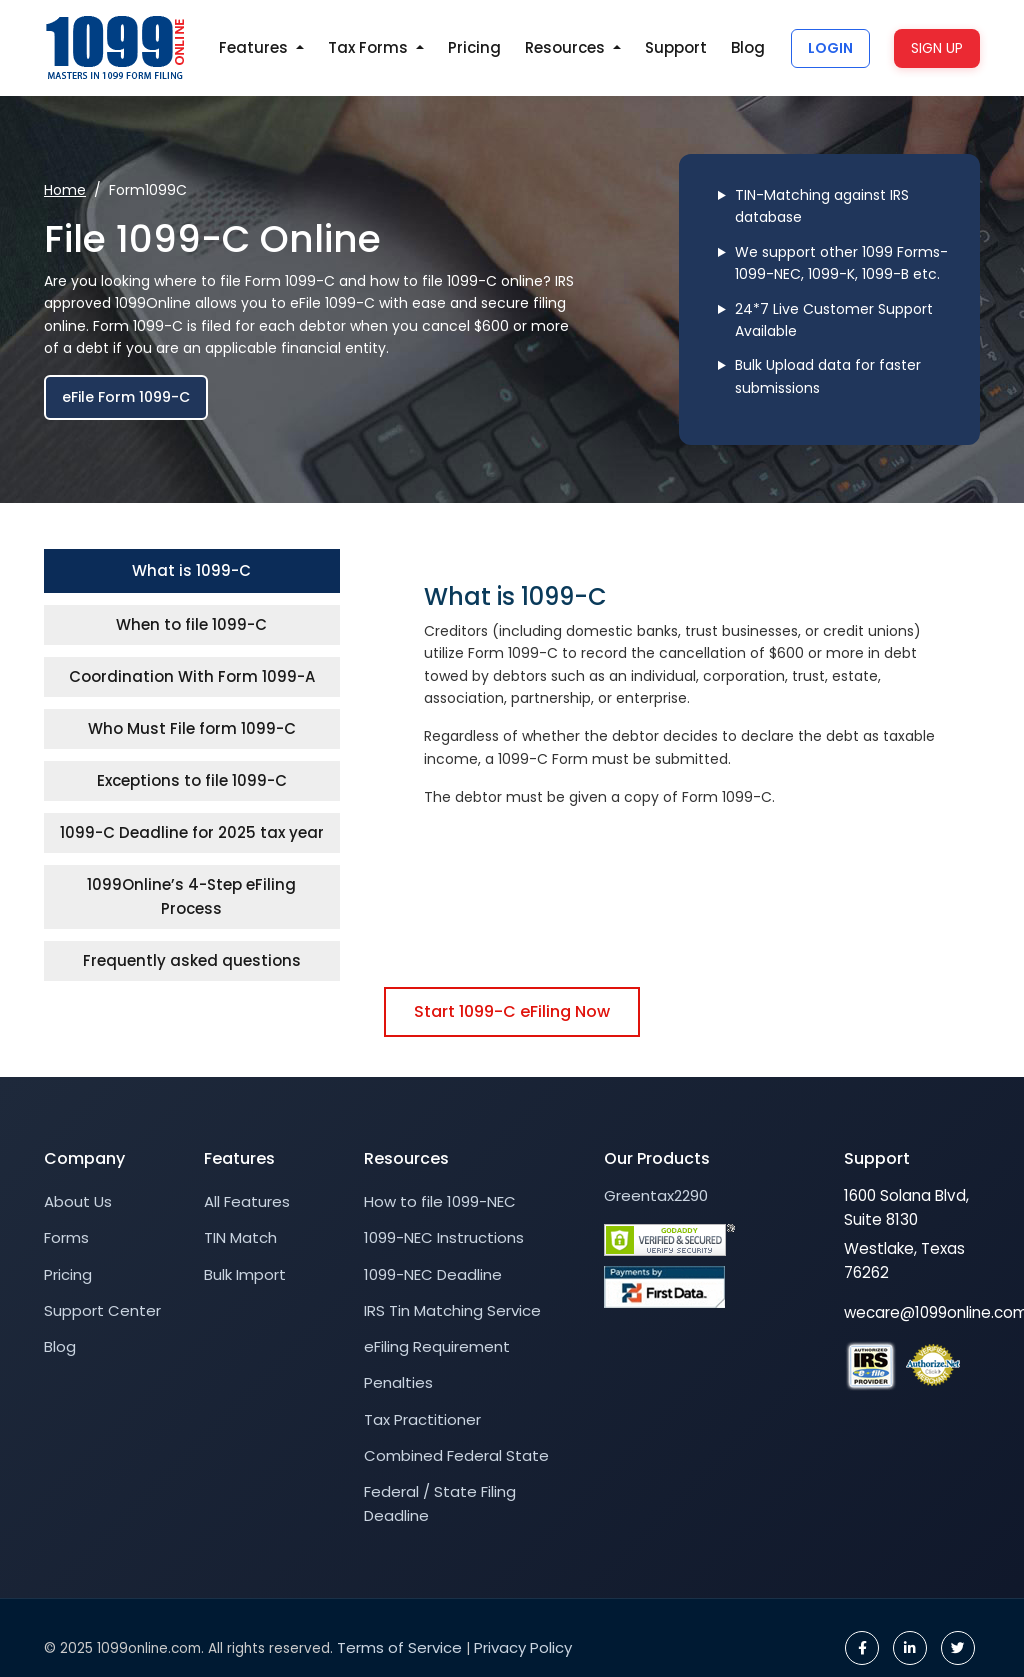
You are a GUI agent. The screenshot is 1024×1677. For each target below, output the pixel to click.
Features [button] (255, 47)
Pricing (474, 47)
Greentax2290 (656, 1195)
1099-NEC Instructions (444, 1237)
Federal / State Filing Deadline (440, 1503)
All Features (247, 1201)
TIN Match (240, 1237)
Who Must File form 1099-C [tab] (192, 728)
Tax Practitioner (422, 1419)
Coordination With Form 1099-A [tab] (192, 676)
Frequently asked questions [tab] (192, 960)
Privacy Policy (523, 1647)
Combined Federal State (456, 1455)
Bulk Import (245, 1274)
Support (676, 47)
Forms (66, 1237)
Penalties (398, 1382)
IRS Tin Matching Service (452, 1310)
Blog (748, 47)
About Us (78, 1201)
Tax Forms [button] (370, 47)
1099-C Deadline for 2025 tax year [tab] (192, 832)
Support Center (102, 1310)
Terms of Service (399, 1647)
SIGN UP (937, 48)
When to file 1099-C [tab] (191, 624)
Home (65, 190)
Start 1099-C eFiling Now (512, 1011)
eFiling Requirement (437, 1346)
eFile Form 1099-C (126, 397)
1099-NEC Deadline (433, 1274)
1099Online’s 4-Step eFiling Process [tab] (191, 896)
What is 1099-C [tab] (191, 570)
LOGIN (830, 48)
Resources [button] (567, 47)
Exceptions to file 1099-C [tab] (192, 780)
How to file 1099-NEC (440, 1201)
